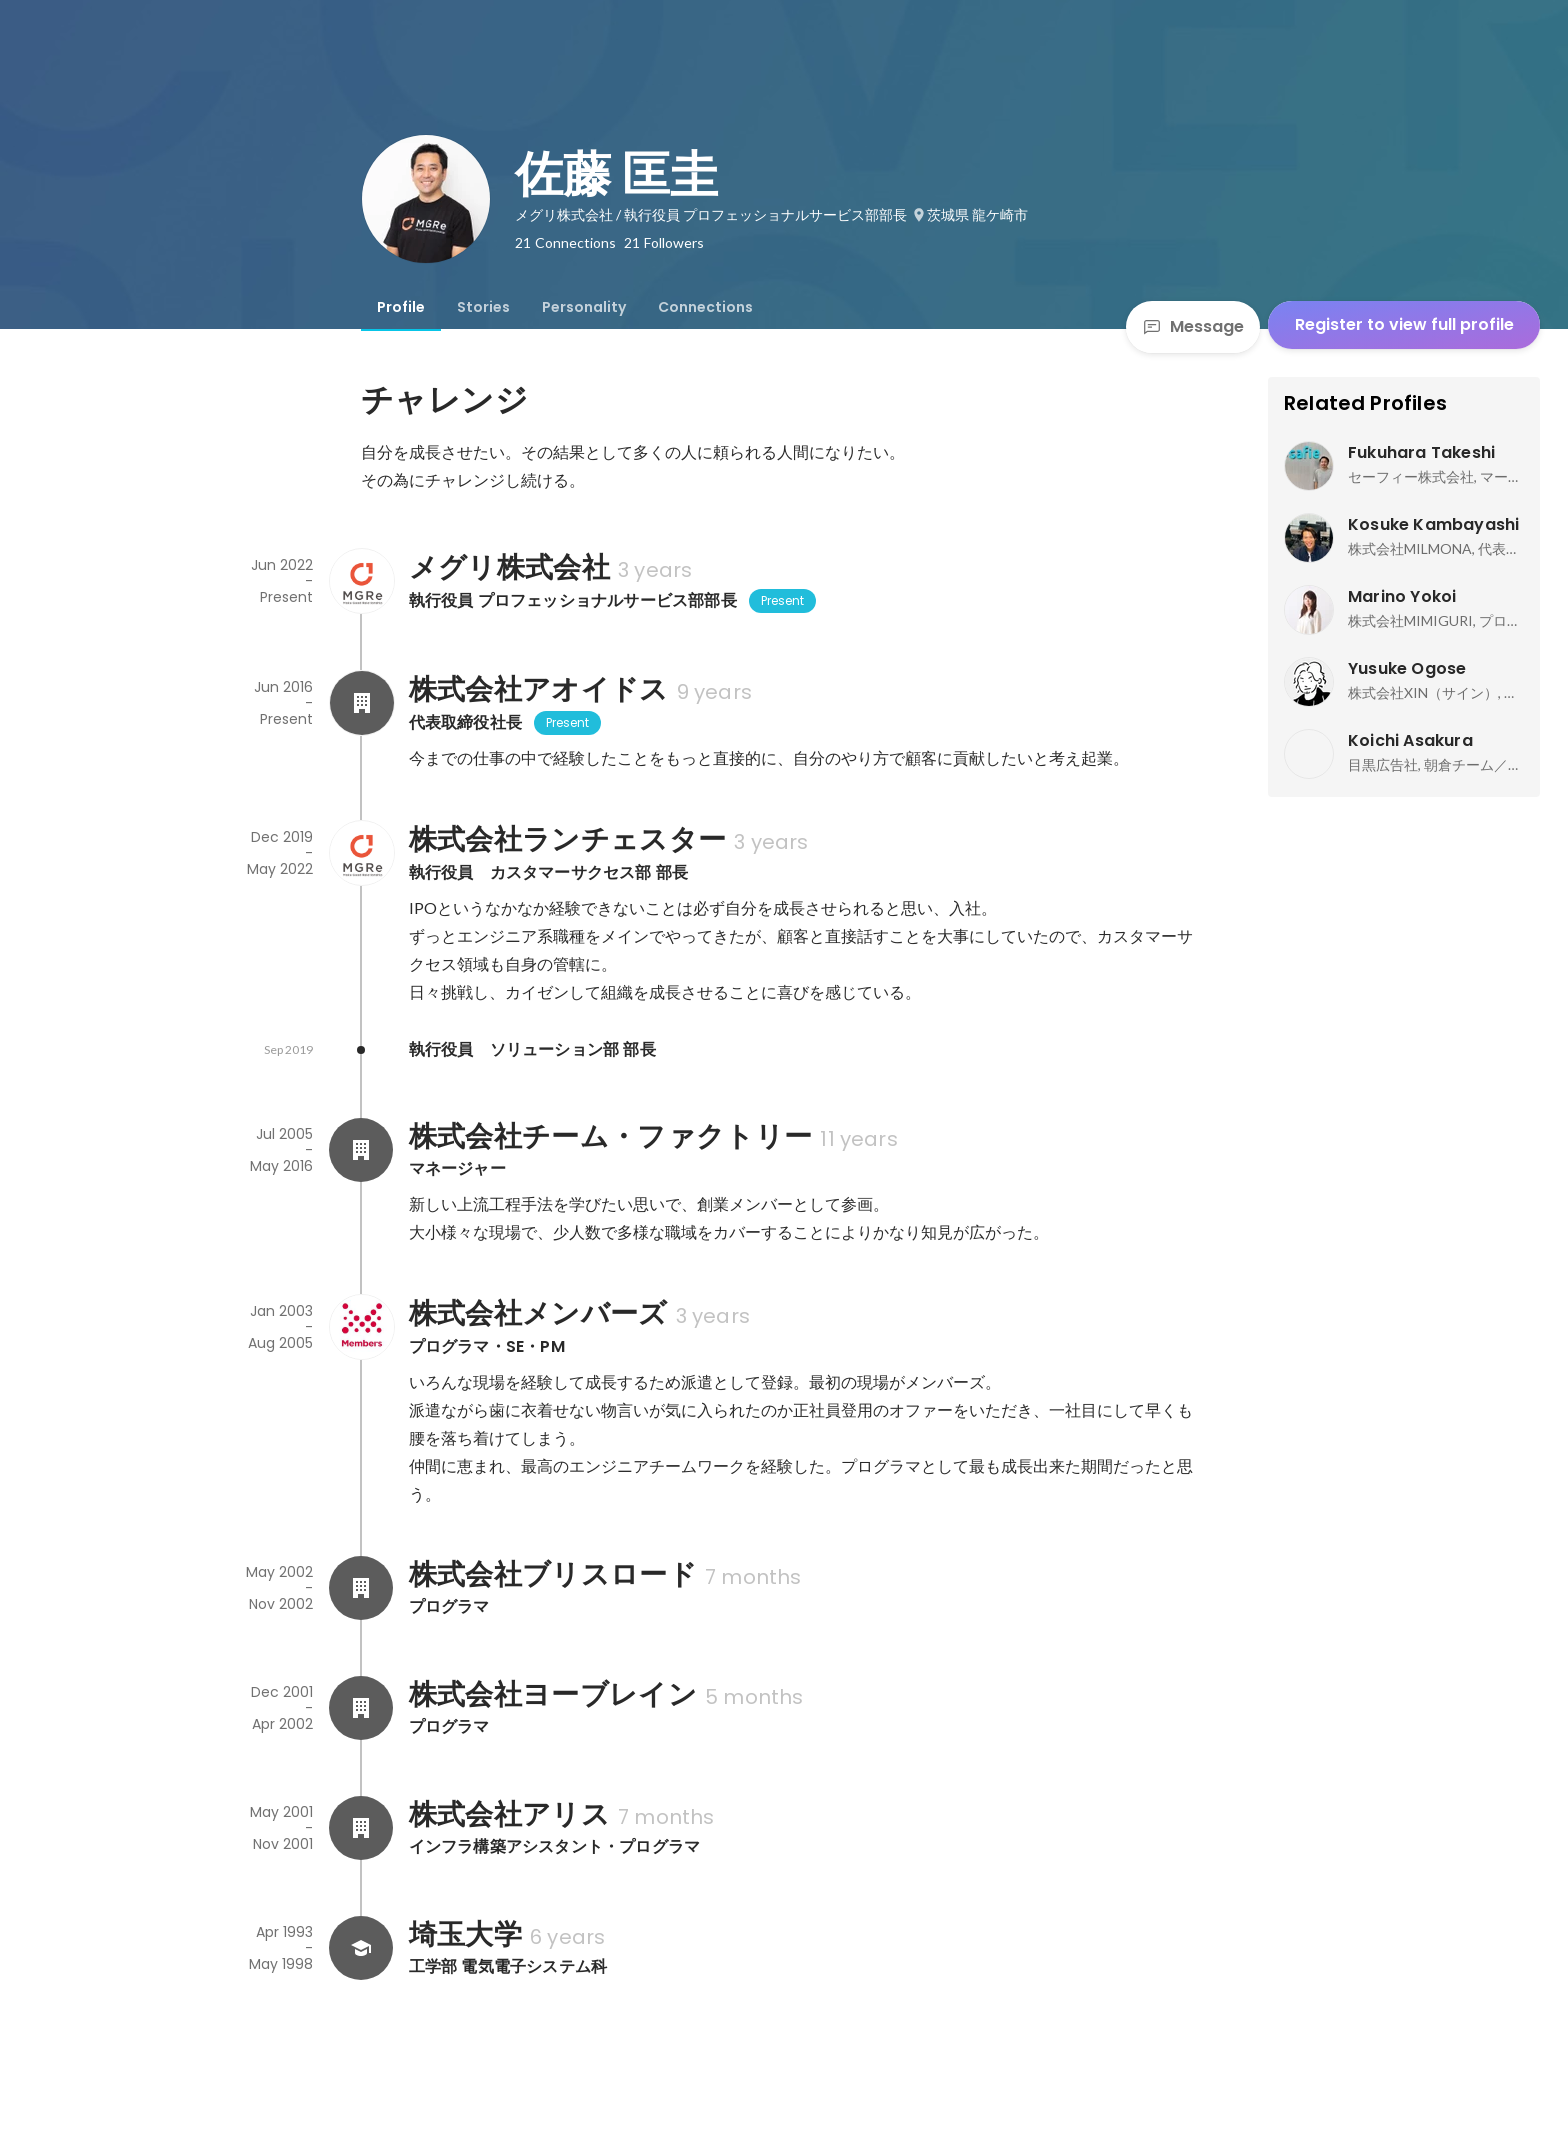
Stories (483, 307)
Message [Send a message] (1193, 326)
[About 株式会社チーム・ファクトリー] (361, 1150)
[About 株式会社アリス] (361, 1828)
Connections (705, 307)
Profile (401, 307)
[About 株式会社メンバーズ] (361, 1327)
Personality (584, 307)
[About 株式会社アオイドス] (361, 703)
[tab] (401, 307)
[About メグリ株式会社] (361, 581)
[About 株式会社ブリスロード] (361, 1588)
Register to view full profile (1404, 324)
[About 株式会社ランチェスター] (361, 853)
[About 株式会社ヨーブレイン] (361, 1708)
